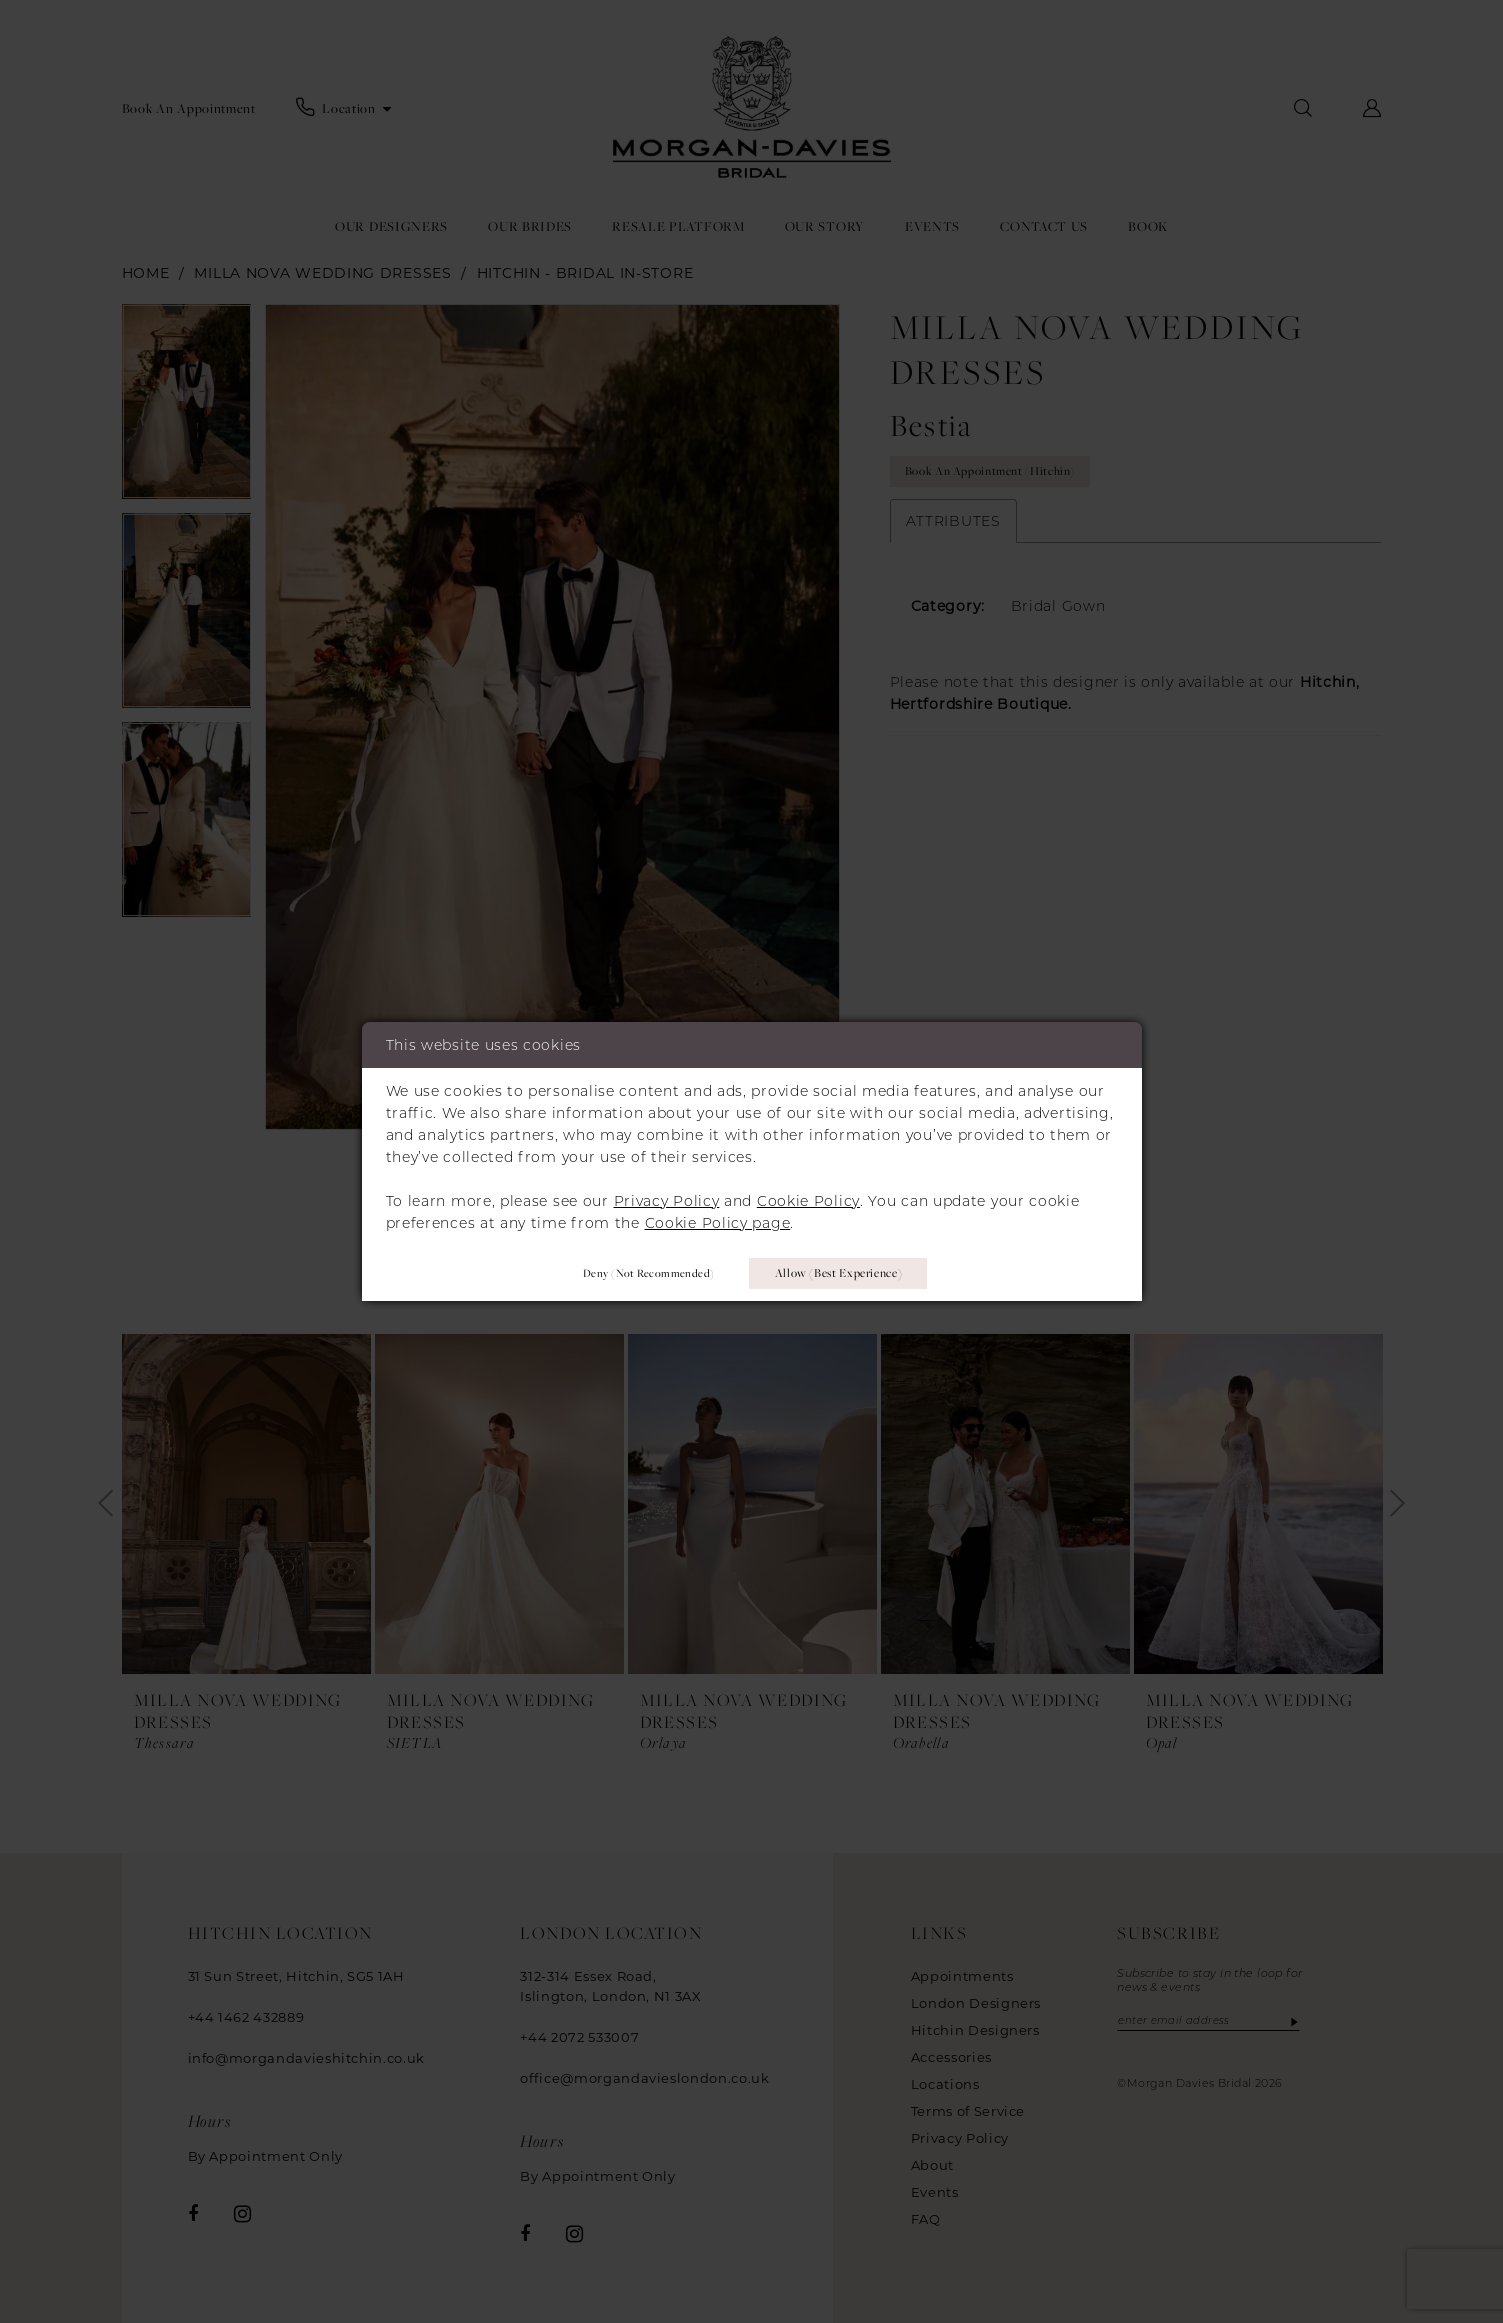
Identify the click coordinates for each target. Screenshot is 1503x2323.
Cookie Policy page (718, 1221)
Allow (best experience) (842, 1273)
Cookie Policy (808, 1199)
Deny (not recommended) (639, 1272)
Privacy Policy (667, 1199)
